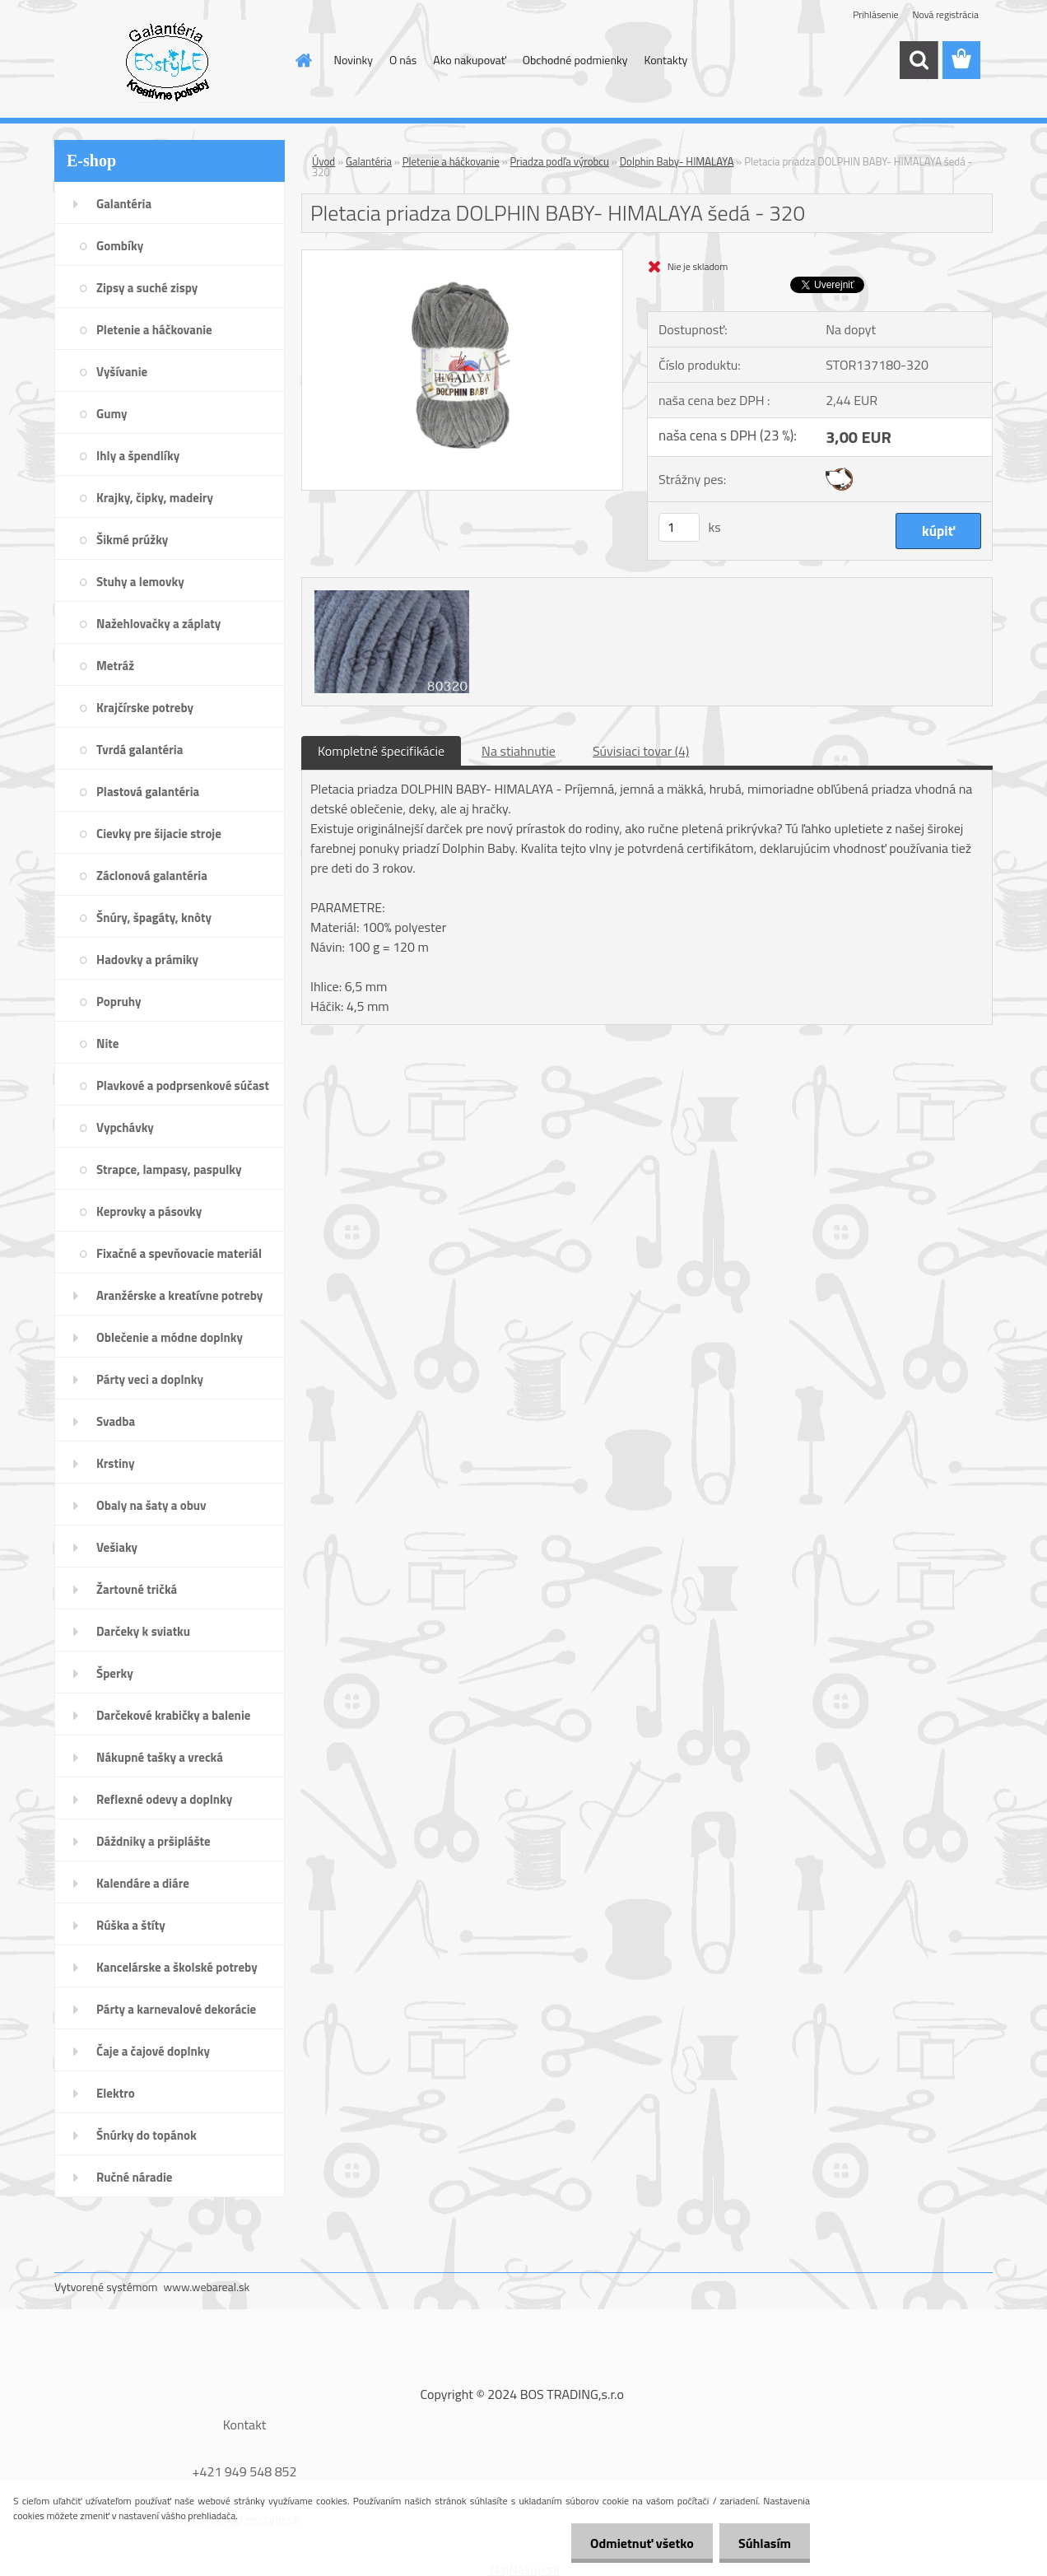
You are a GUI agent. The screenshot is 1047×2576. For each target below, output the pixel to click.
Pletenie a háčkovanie (451, 161)
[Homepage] (303, 60)
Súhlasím (763, 2543)
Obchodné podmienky (575, 59)
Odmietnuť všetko (637, 2543)
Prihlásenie (875, 14)
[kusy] (679, 527)
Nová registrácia (945, 14)
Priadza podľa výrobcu (559, 161)
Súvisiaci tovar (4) (641, 751)
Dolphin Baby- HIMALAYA (677, 161)
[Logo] (167, 61)
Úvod (323, 161)
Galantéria (369, 161)
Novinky (353, 59)
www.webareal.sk (207, 2286)
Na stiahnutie (519, 751)
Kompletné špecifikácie (381, 751)
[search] (919, 60)
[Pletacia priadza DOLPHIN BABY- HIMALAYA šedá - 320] (462, 257)
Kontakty (665, 59)
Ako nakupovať (469, 59)
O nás (402, 59)
